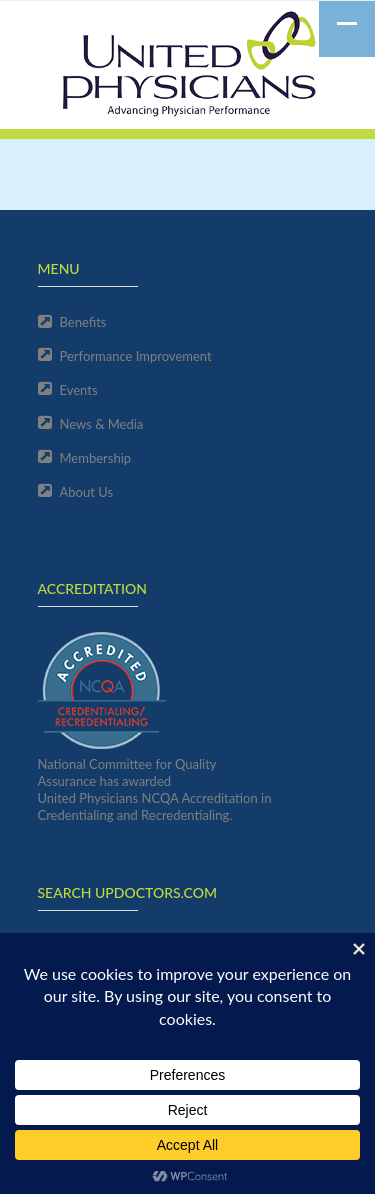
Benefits (83, 322)
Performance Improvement (136, 356)
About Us (87, 492)
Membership (96, 458)
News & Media (102, 424)
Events (79, 390)
